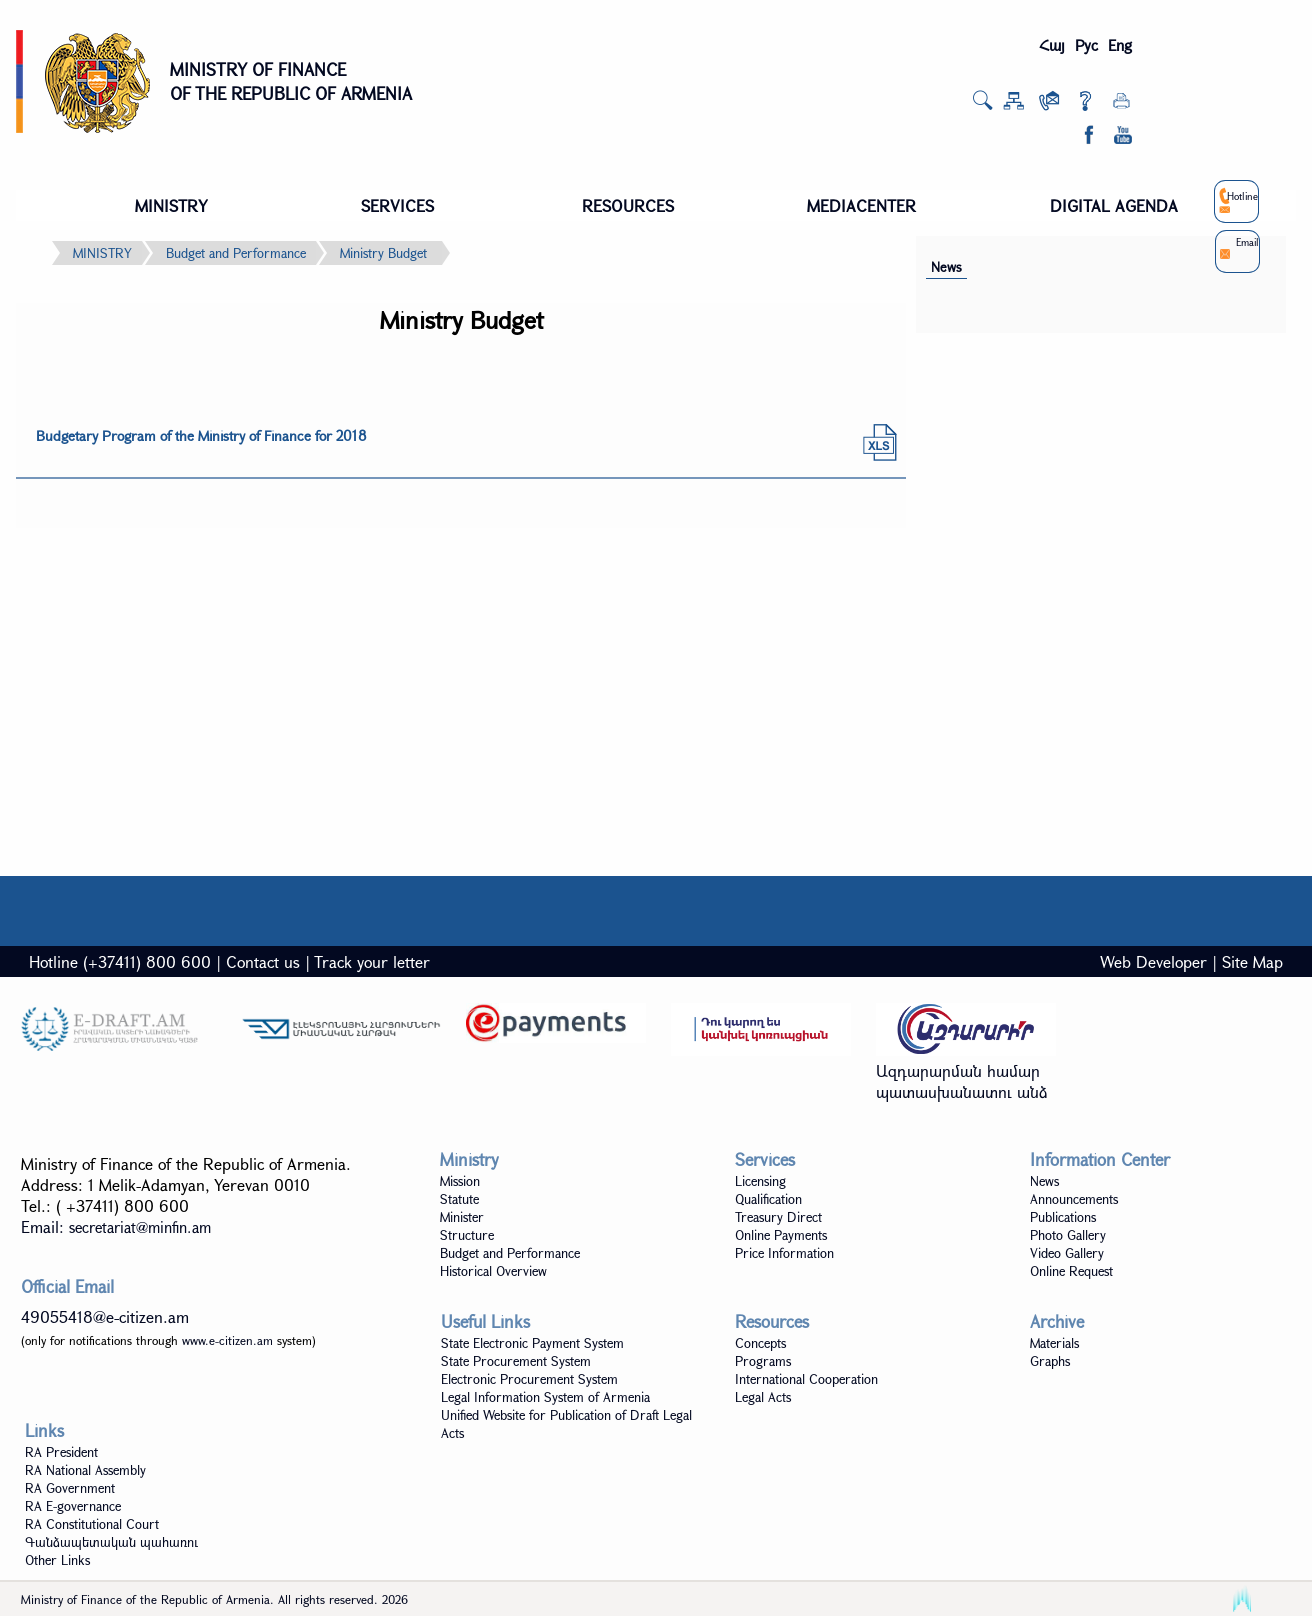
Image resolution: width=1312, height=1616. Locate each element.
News (946, 267)
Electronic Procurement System (529, 1379)
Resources (772, 1321)
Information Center (1100, 1159)
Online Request (1071, 1271)
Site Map (1252, 961)
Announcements (1074, 1199)
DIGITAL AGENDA (1114, 205)
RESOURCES (628, 205)
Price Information (784, 1253)
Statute (459, 1199)
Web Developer (1153, 961)
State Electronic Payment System (532, 1343)
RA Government (70, 1488)
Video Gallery (1067, 1253)
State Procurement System (516, 1361)
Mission (460, 1181)
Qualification (768, 1199)
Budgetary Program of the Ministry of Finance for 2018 (201, 435)
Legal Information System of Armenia (545, 1397)
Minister (462, 1217)
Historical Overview (493, 1271)
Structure (467, 1235)
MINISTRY (171, 205)
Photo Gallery (1068, 1235)
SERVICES (397, 205)
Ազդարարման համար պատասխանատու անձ (962, 1081)
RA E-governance (73, 1506)
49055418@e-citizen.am (105, 1316)
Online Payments (781, 1235)
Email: (116, 1226)
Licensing (760, 1181)
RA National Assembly (85, 1470)
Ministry (469, 1159)
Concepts (760, 1343)
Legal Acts (763, 1397)
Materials (1054, 1343)
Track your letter (372, 961)
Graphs (1050, 1361)
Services (765, 1159)
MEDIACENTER (861, 205)
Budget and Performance (236, 253)
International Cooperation (806, 1379)
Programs (763, 1361)
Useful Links (485, 1321)
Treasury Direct (778, 1217)
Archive (1057, 1321)
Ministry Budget (383, 253)
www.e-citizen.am (227, 1340)
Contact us (263, 961)
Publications (1063, 1217)
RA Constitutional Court (92, 1524)
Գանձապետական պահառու (111, 1542)
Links (44, 1430)
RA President (61, 1452)
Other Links (57, 1560)
